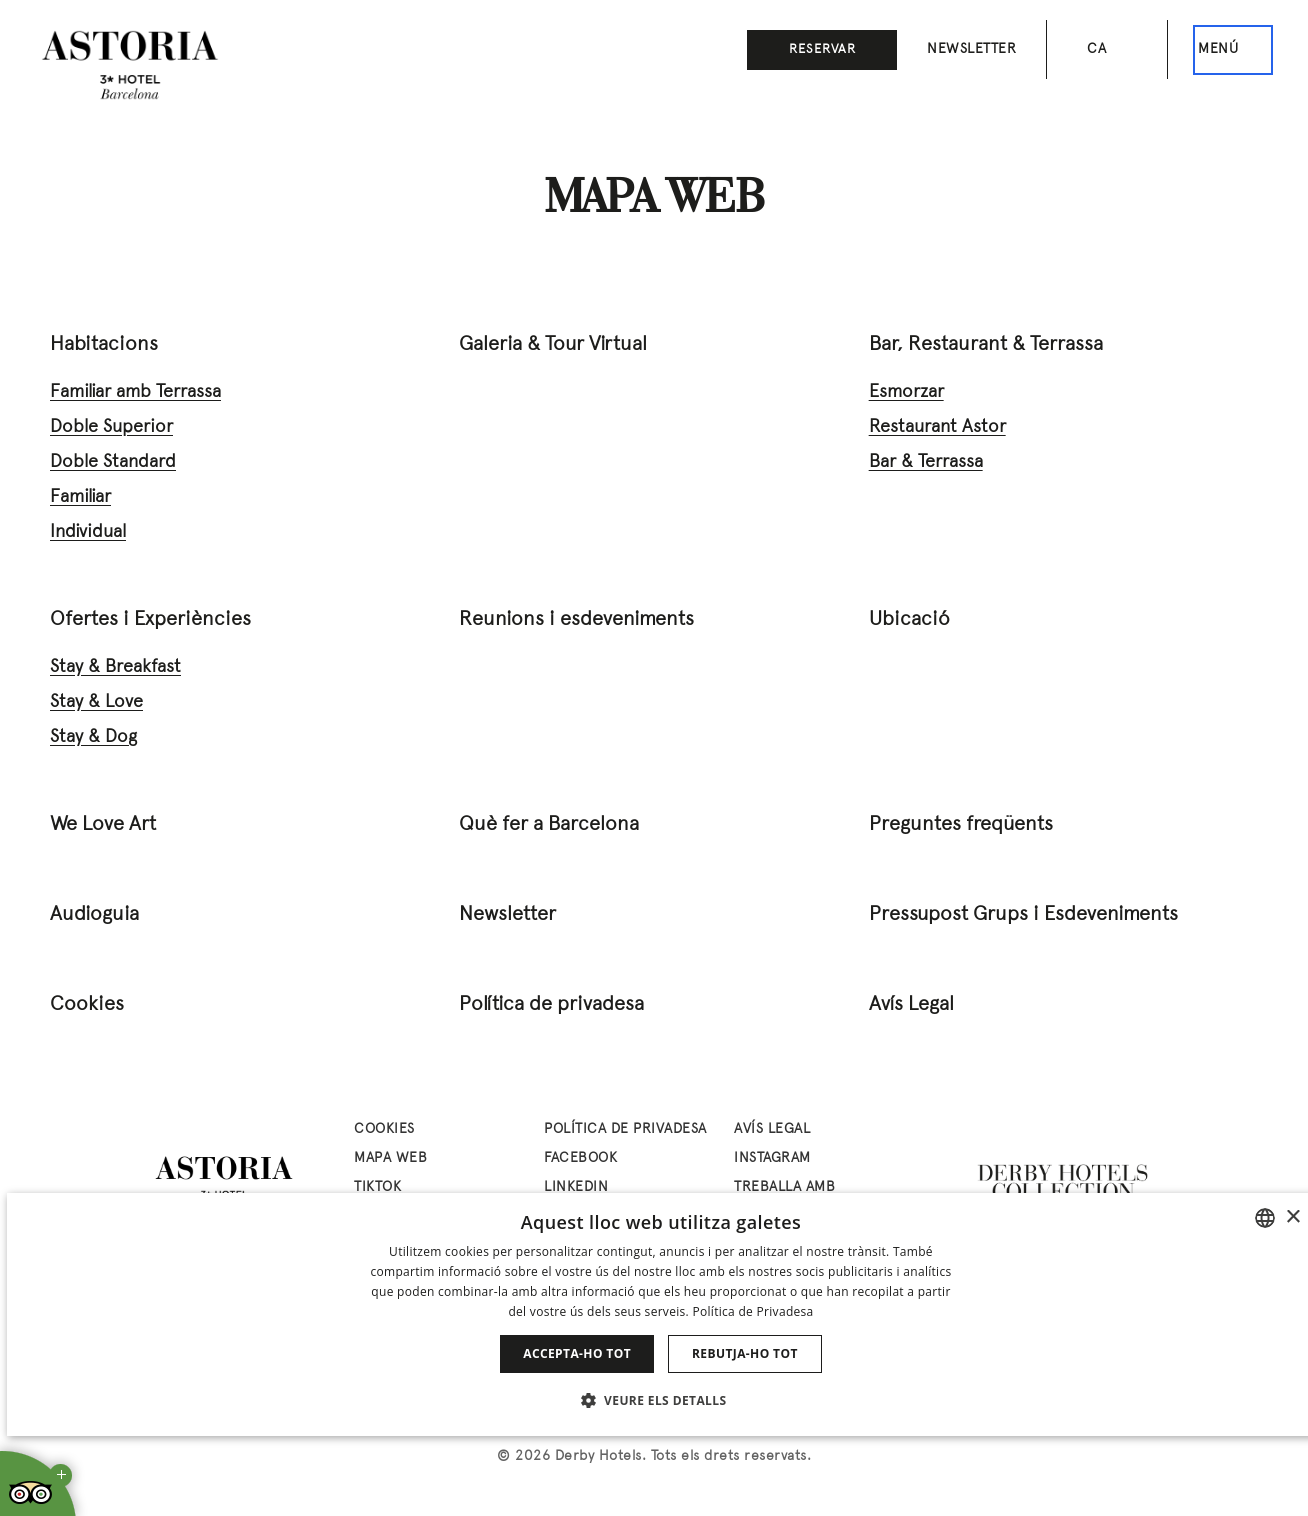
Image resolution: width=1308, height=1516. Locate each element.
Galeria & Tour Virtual (553, 345)
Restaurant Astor (937, 427)
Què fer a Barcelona (549, 825)
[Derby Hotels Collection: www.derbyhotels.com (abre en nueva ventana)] (1064, 1183)
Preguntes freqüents (961, 825)
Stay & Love (96, 702)
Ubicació (909, 620)
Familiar (80, 497)
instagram (772, 1158)
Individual (88, 532)
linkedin (576, 1187)
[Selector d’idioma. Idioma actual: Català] (1107, 49)
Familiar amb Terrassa (135, 392)
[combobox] (1265, 1218)
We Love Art (103, 825)
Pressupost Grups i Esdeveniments (1023, 915)
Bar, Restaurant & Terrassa (986, 345)
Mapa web (390, 1158)
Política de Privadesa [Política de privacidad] (752, 1311)
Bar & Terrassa (926, 462)
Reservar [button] (822, 50)
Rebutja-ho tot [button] (745, 1353)
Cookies (87, 1005)
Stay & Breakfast (115, 667)
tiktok (377, 1187)
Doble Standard (113, 462)
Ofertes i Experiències (150, 620)
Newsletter (971, 49)
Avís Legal (911, 1005)
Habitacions (104, 345)
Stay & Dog (93, 737)
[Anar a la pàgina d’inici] (130, 65)
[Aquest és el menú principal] (1233, 50)
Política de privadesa (551, 1005)
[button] (661, 1400)
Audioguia (94, 915)
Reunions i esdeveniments (576, 620)
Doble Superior (111, 427)
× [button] (1292, 1217)
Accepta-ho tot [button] (577, 1353)
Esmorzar (906, 392)
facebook (580, 1158)
